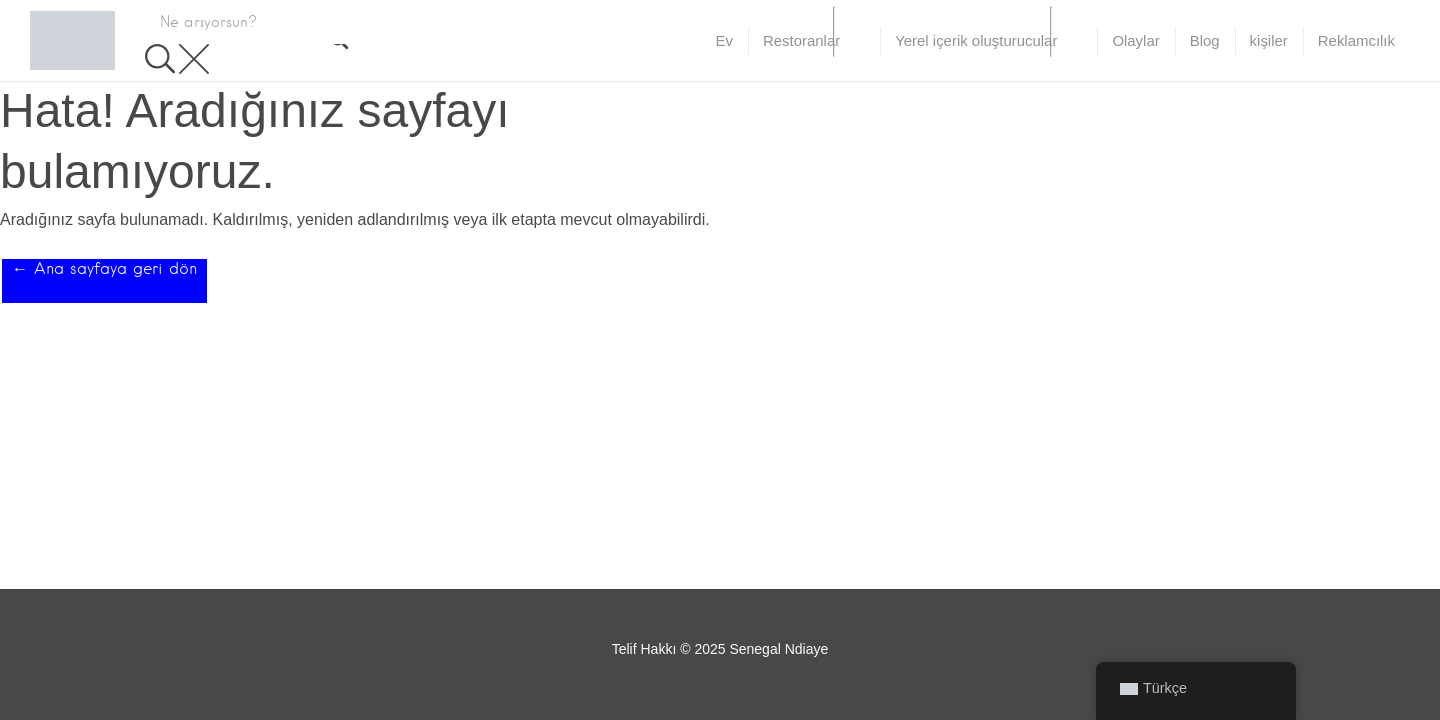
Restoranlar (801, 40)
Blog (1205, 40)
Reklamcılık (1356, 40)
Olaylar (1135, 40)
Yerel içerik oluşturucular (976, 40)
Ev (724, 40)
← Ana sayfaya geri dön (104, 268)
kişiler (1269, 40)
